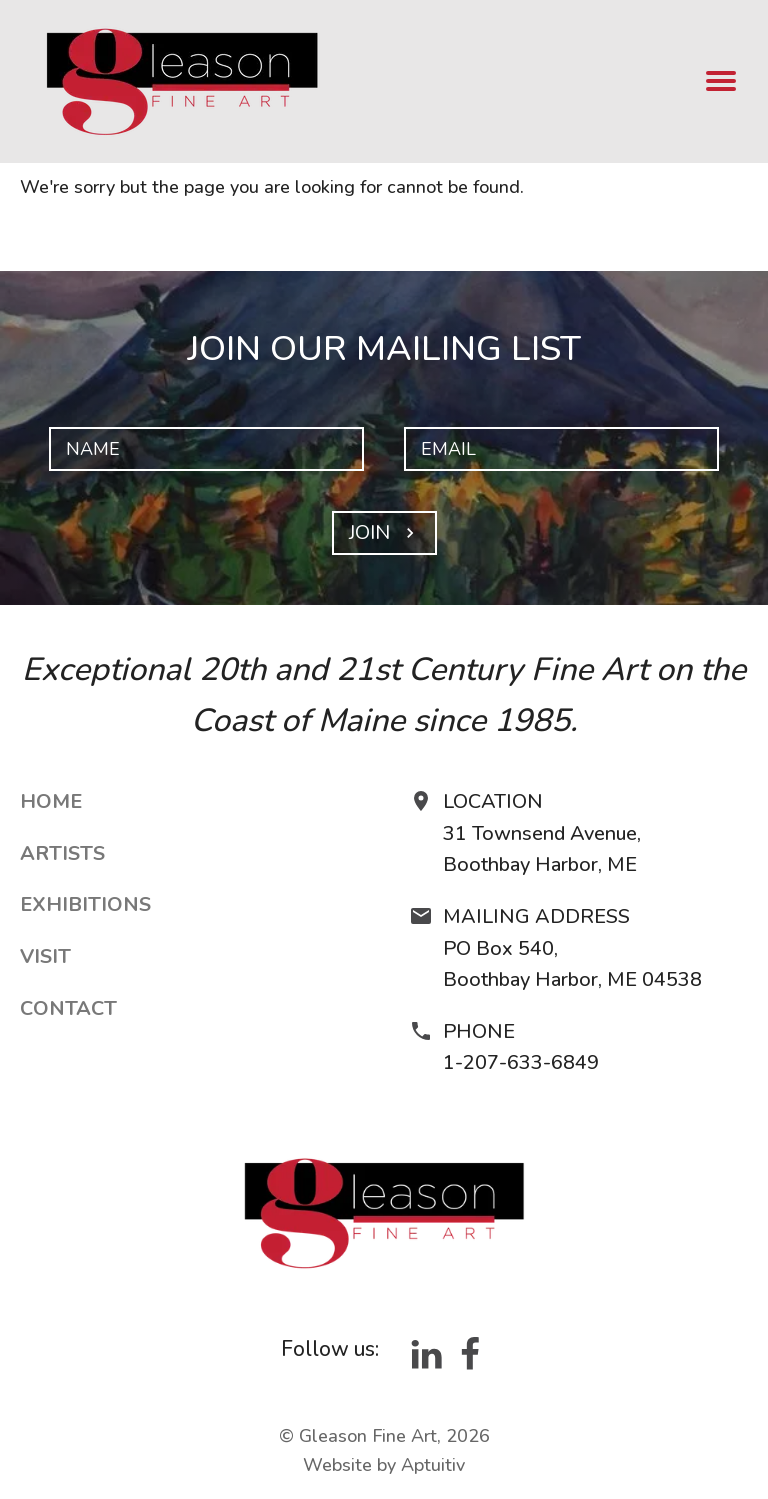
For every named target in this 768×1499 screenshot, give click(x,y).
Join (384, 532)
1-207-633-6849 (521, 1062)
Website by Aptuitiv (384, 1465)
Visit (45, 956)
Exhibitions (85, 904)
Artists (62, 853)
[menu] (721, 82)
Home (51, 801)
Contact (68, 1008)
